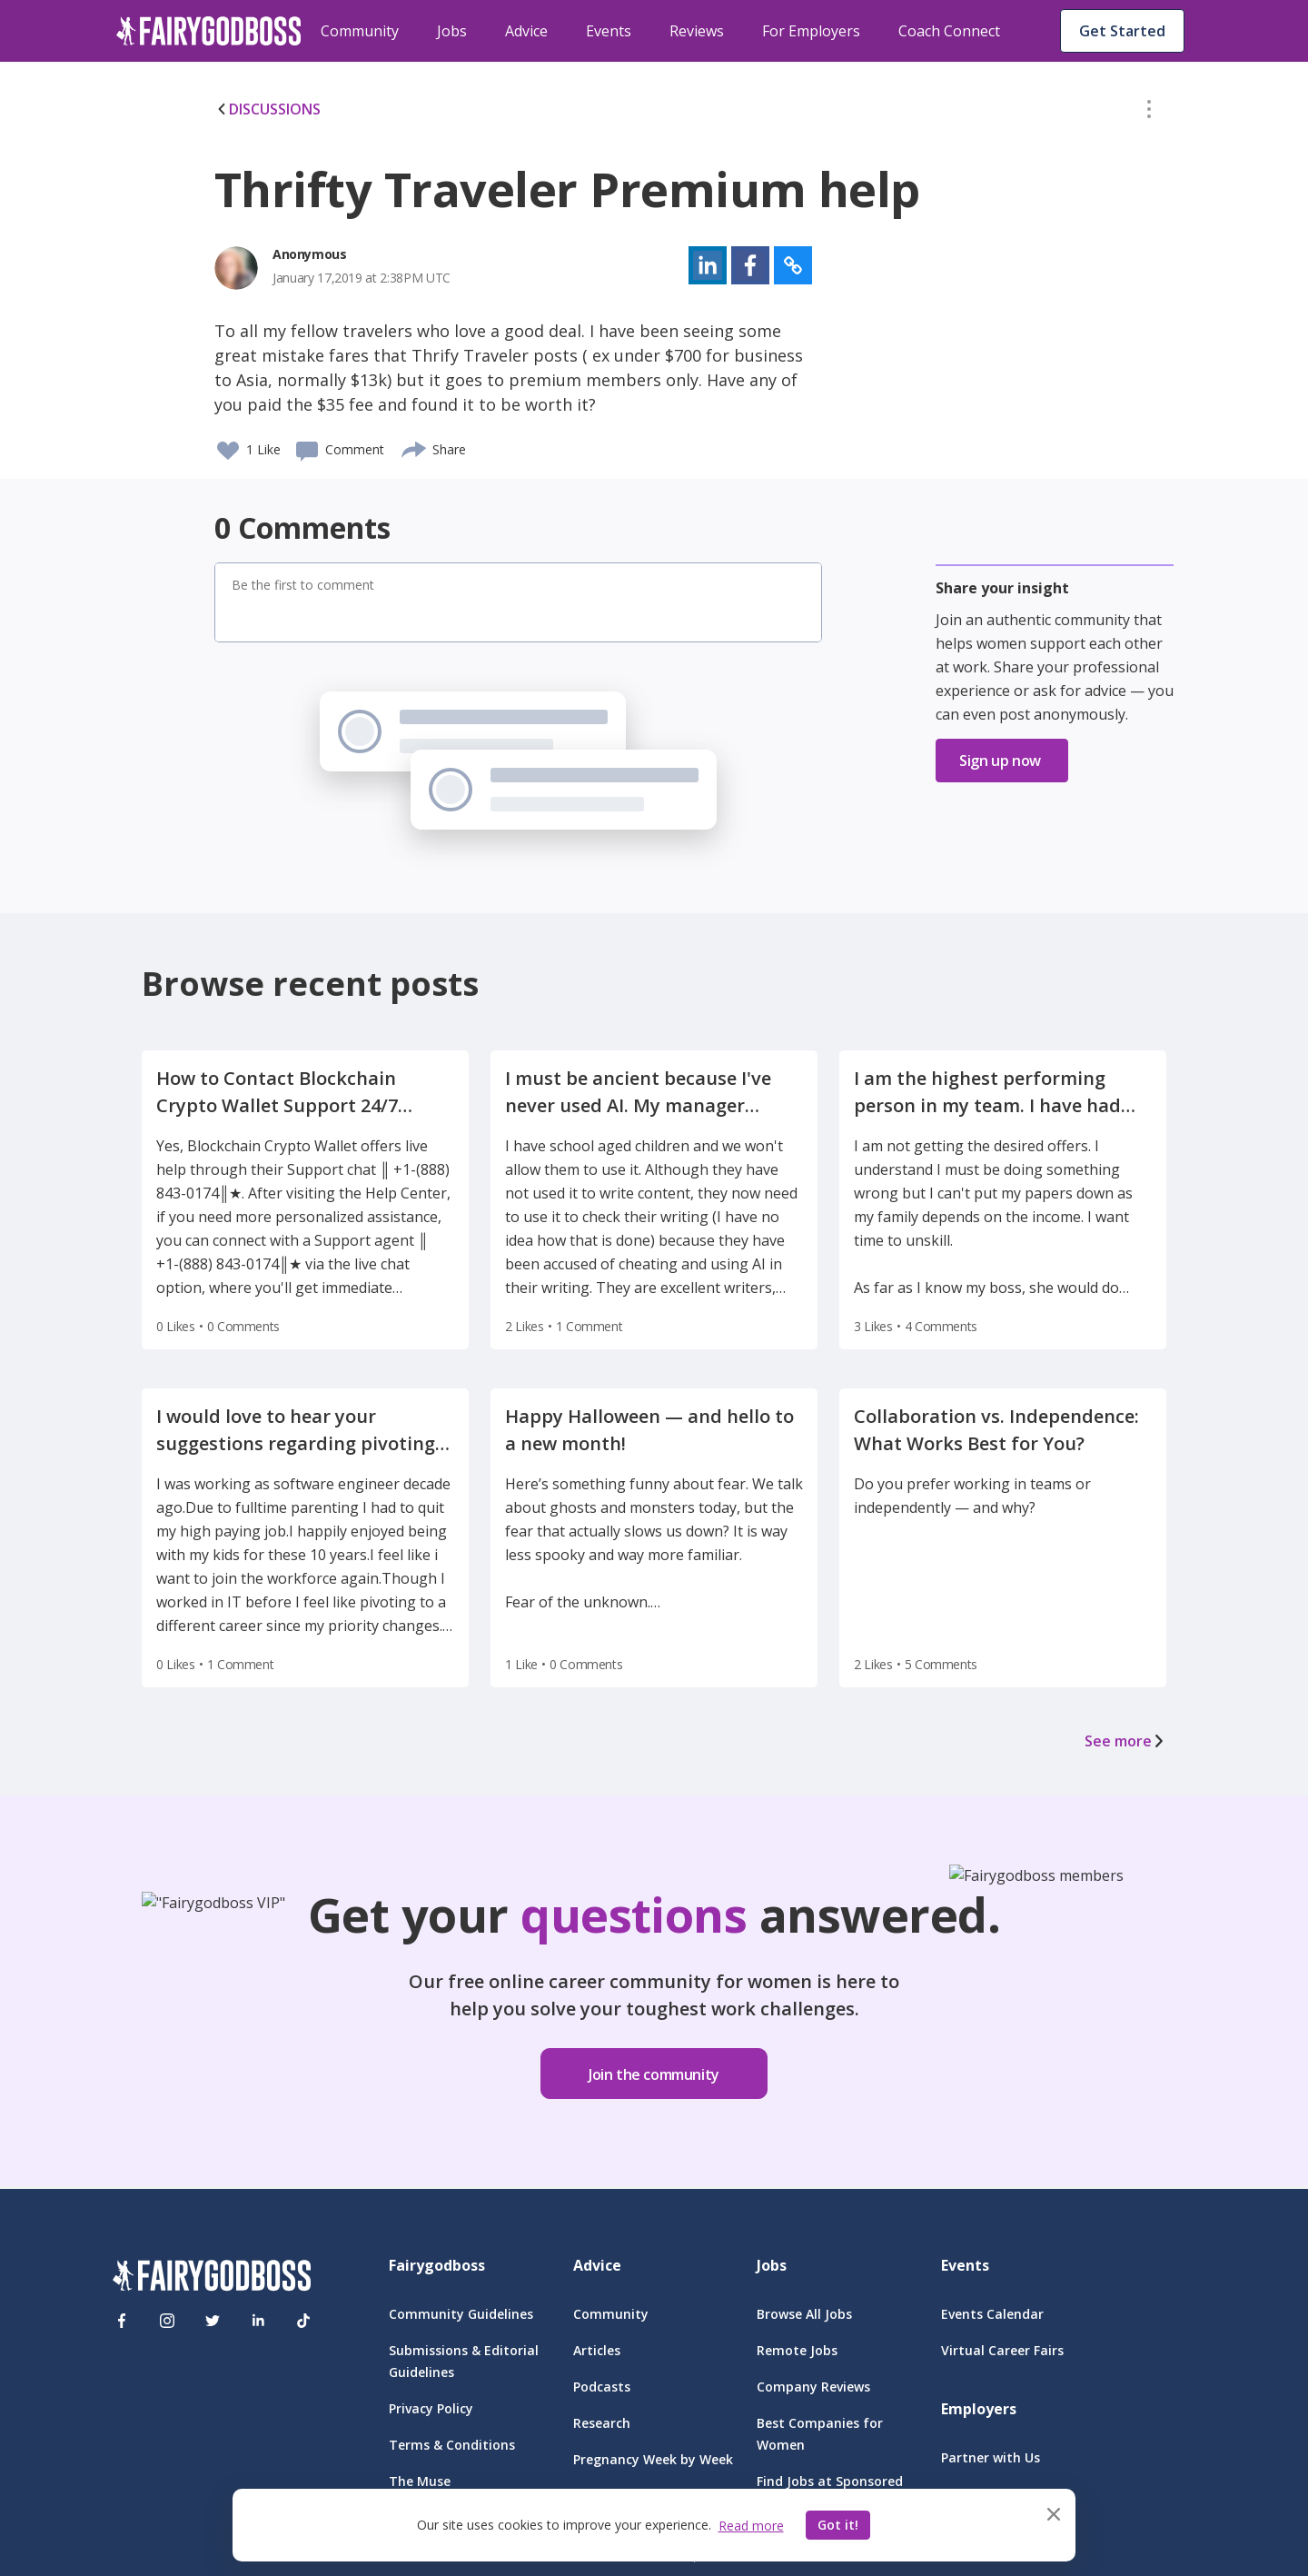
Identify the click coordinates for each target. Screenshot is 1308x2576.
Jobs (452, 31)
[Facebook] (122, 2320)
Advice (526, 31)
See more (1125, 1741)
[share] (415, 447)
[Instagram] (167, 2320)
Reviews (696, 31)
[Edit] (1149, 112)
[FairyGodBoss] (212, 2278)
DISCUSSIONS (267, 109)
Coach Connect (949, 31)
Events (608, 31)
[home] (209, 31)
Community (360, 31)
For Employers (811, 31)
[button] (1149, 112)
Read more (751, 2525)
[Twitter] (212, 2320)
